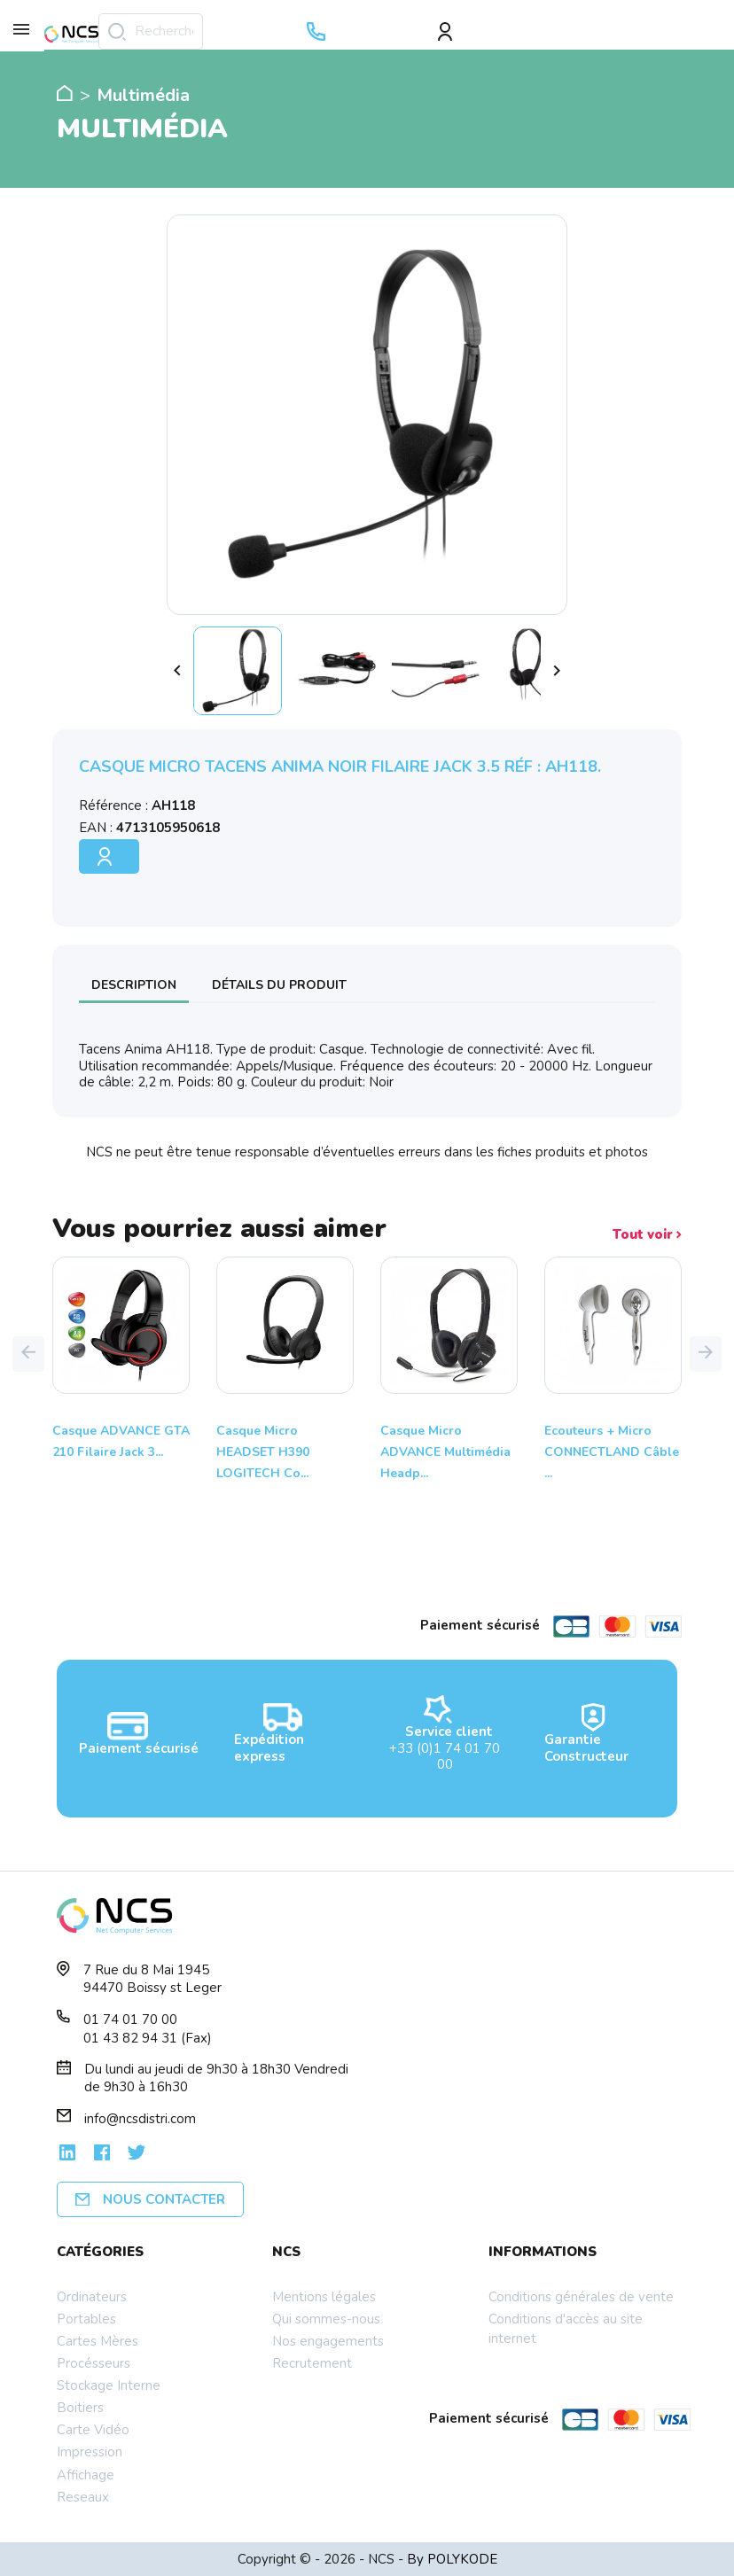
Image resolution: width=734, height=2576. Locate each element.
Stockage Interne (108, 2385)
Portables (86, 2319)
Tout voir (647, 1234)
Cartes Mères (97, 2341)
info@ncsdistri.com (140, 2119)
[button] (28, 1354)
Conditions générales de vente (581, 2297)
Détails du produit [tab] (279, 985)
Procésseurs (93, 2363)
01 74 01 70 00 (130, 2019)
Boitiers (80, 2407)
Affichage (85, 2475)
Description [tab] (133, 985)
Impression (89, 2452)
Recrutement (312, 2363)
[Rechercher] (150, 31)
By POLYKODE (452, 2559)
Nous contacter (150, 2199)
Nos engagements (328, 2341)
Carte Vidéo (93, 2430)
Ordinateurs (92, 2297)
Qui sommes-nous (326, 2319)
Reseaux (83, 2497)
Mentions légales (324, 2297)
